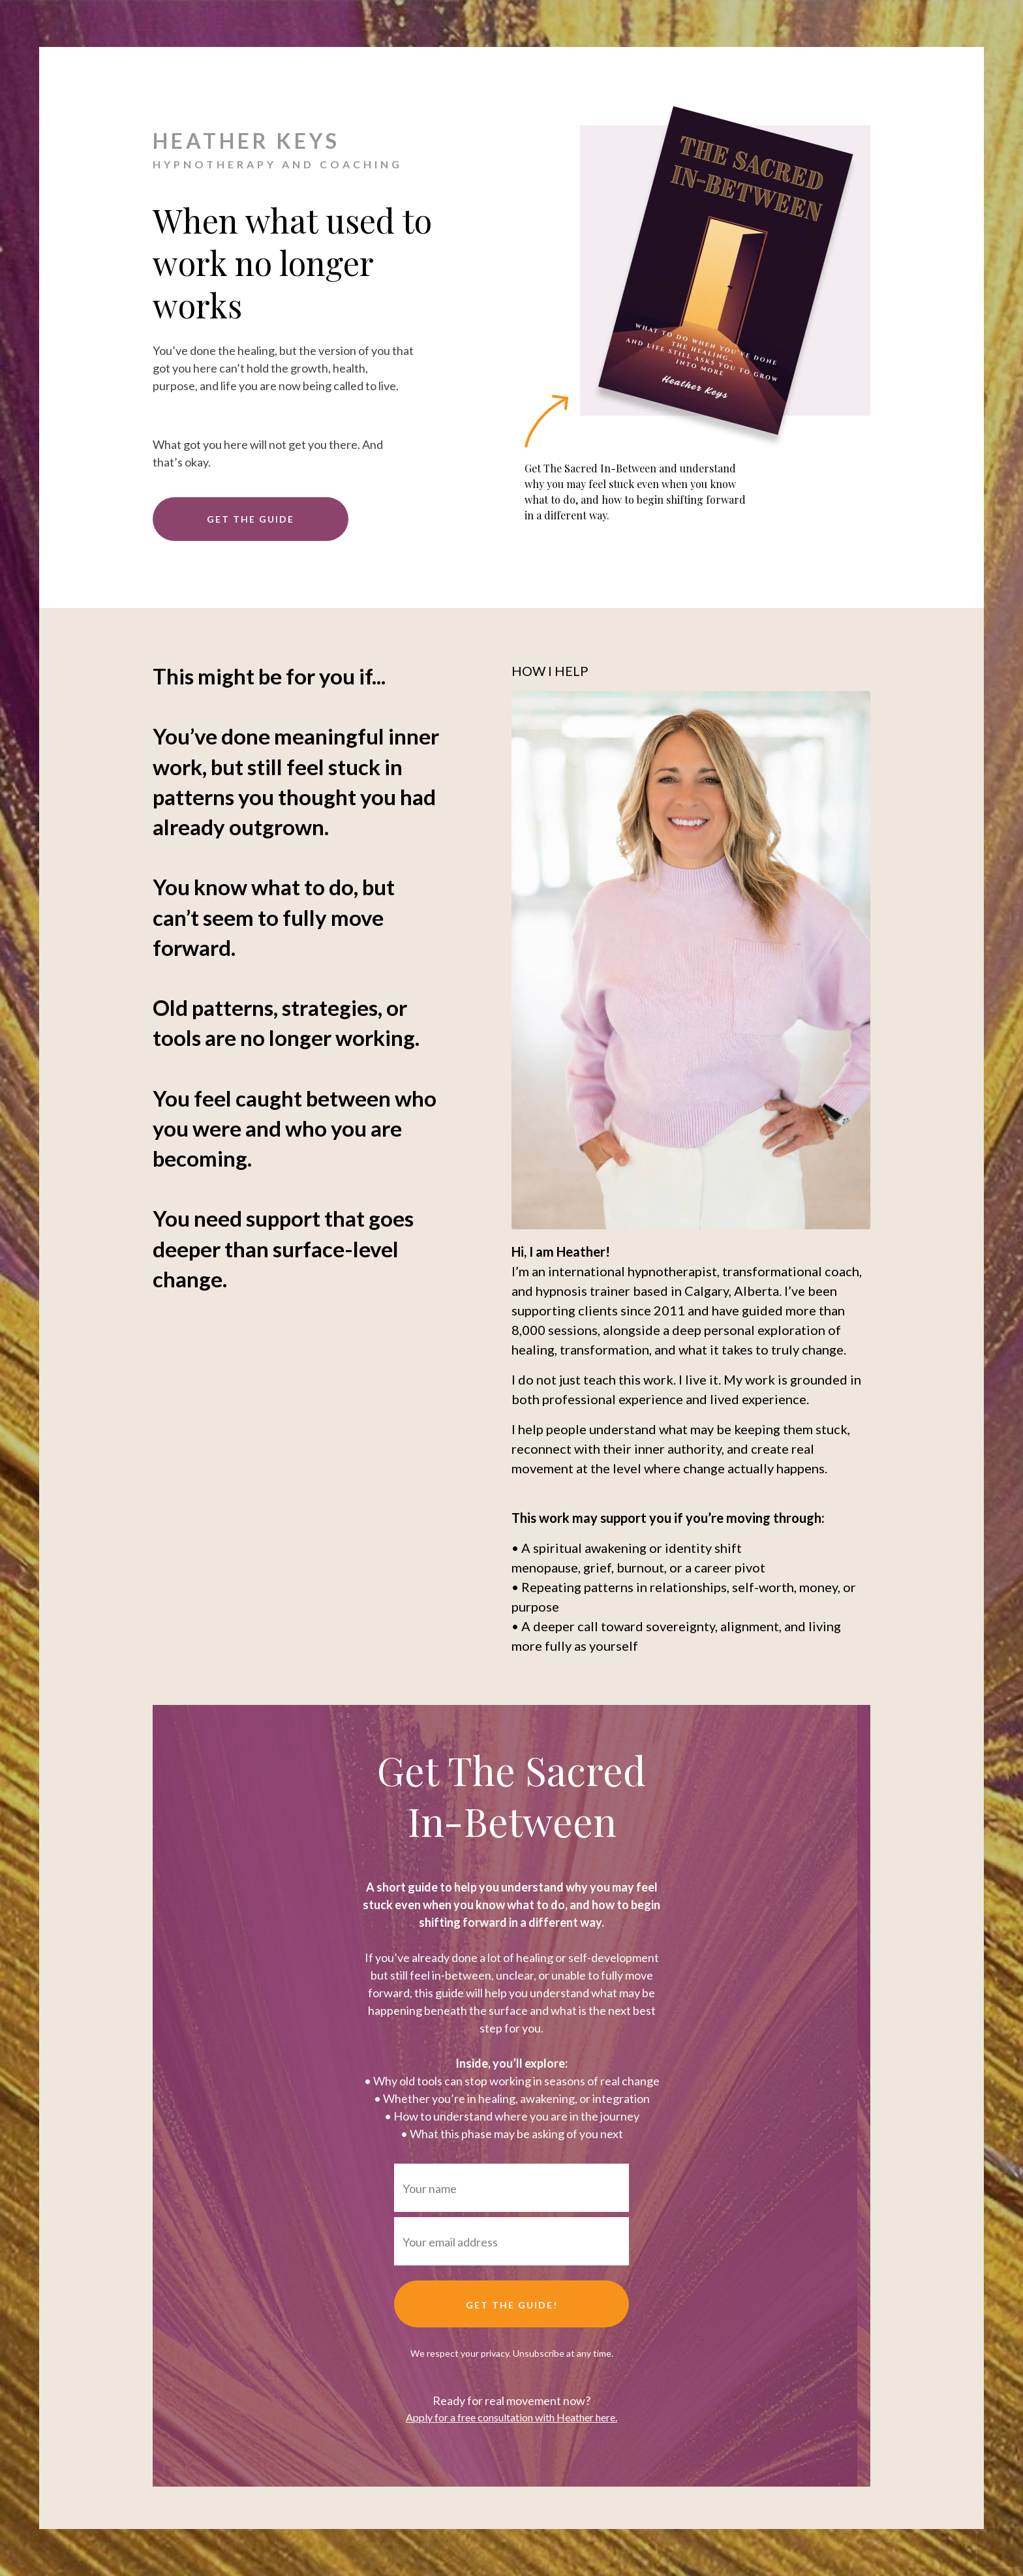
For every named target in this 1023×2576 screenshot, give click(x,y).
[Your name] (511, 2188)
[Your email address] (511, 2241)
